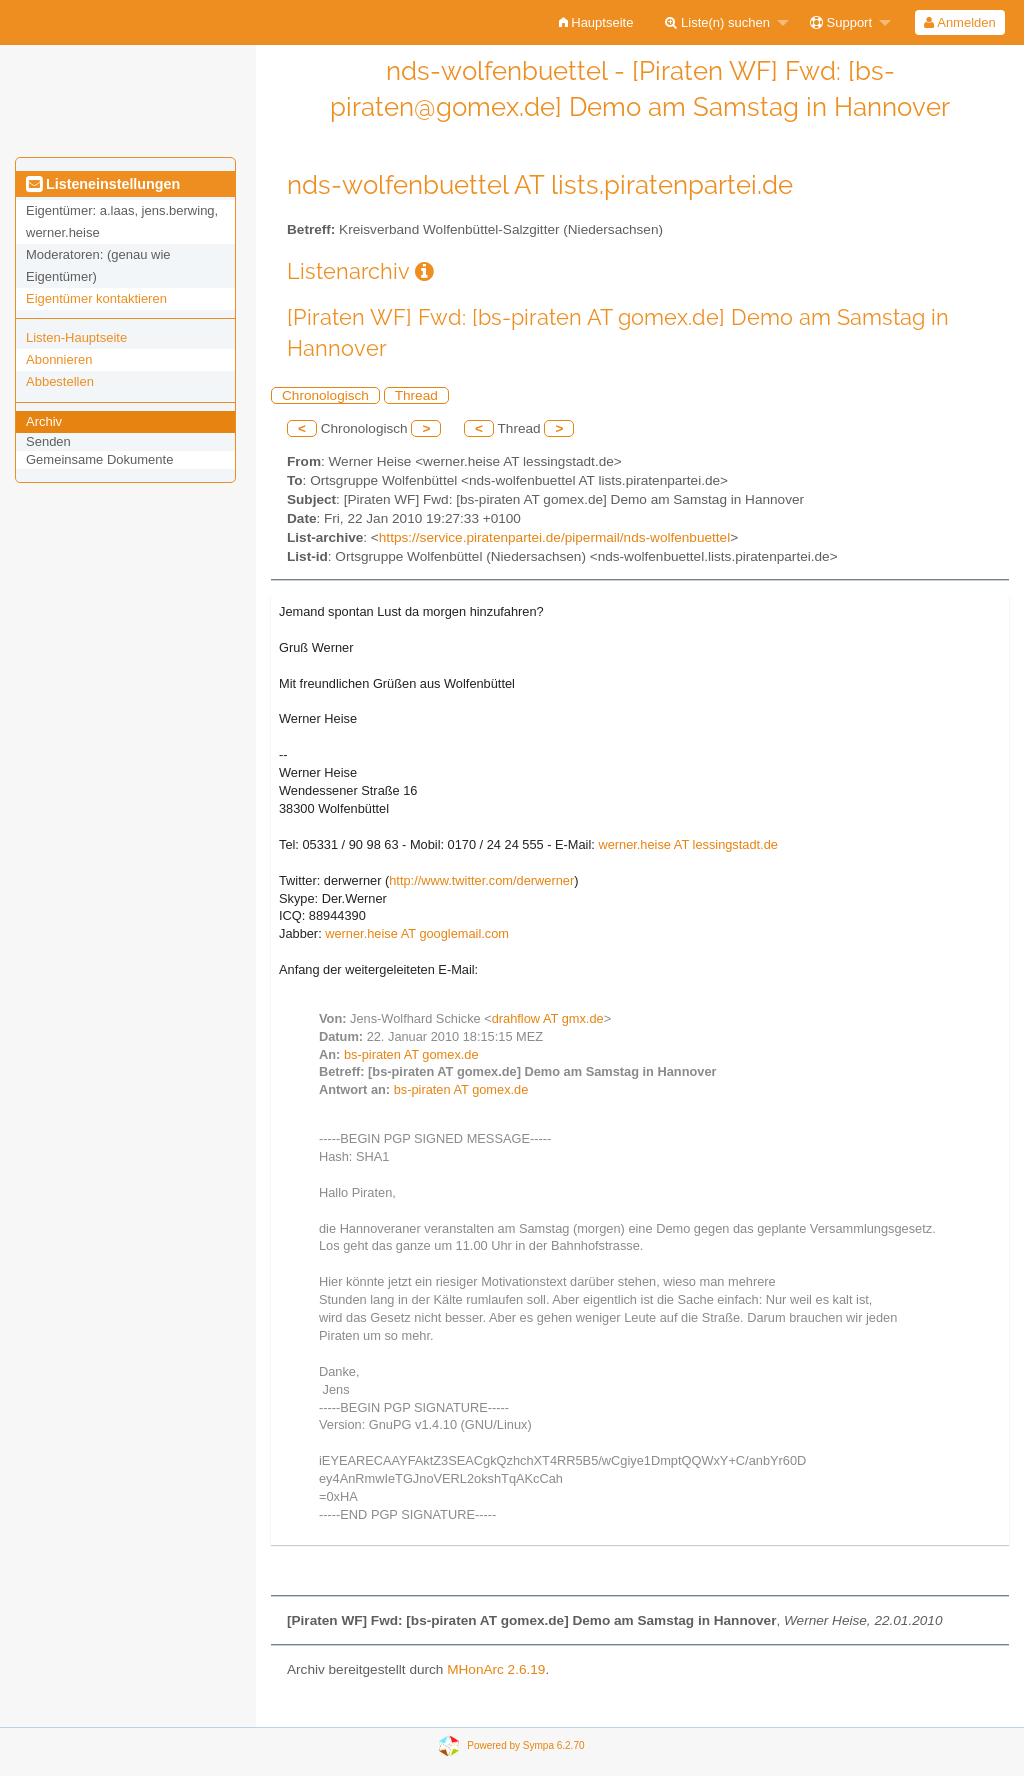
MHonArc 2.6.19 (496, 1669)
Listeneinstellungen (103, 184)
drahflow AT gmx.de (548, 1018)
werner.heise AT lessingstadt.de (688, 844)
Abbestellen (60, 381)
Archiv (44, 421)
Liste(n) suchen (717, 22)
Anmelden (959, 22)
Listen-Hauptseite (76, 337)
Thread (416, 395)
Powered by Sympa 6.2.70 (525, 1744)
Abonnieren (59, 359)
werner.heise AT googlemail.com (417, 933)
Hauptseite (596, 22)
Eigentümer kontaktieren (96, 298)
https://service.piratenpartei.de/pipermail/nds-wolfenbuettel (554, 537)
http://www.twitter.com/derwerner (481, 880)
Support (841, 22)
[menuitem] (596, 22)
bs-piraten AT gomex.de (411, 1054)
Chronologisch (325, 395)
